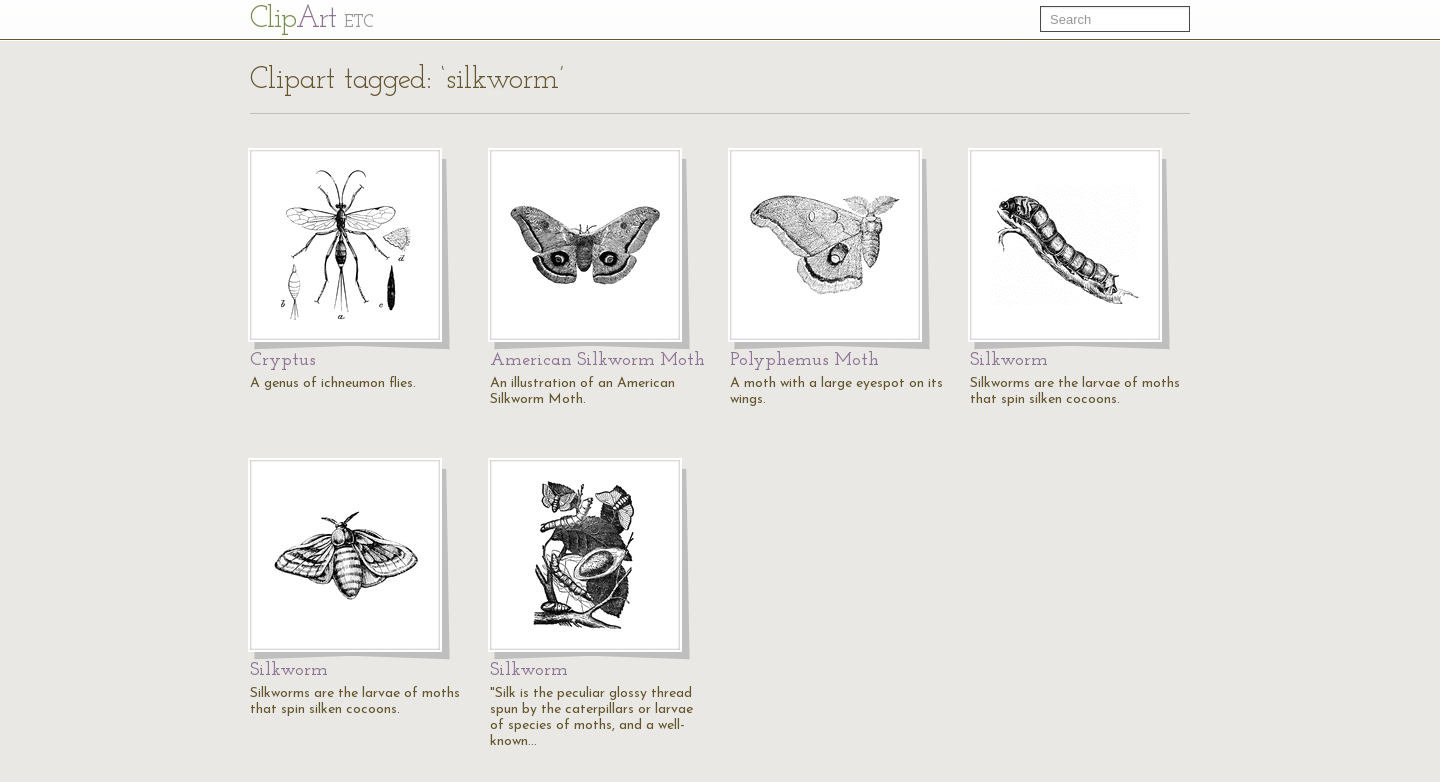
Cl (311, 19)
